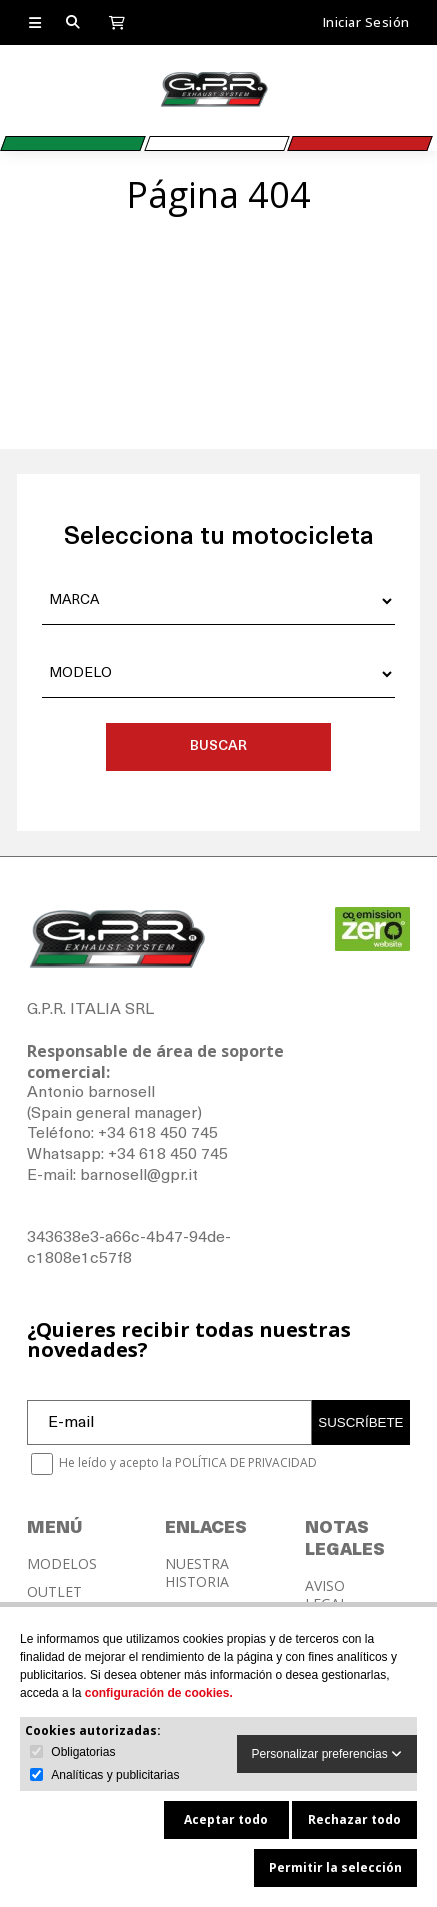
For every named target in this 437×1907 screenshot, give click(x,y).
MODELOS (62, 1564)
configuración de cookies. (159, 1693)
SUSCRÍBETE (360, 1422)
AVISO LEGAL (326, 1595)
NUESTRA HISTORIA (197, 1573)
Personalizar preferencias (327, 1754)
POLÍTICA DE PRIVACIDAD (246, 1462)
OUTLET (54, 1592)
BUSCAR (218, 746)
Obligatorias (83, 1752)
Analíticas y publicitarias (115, 1775)
